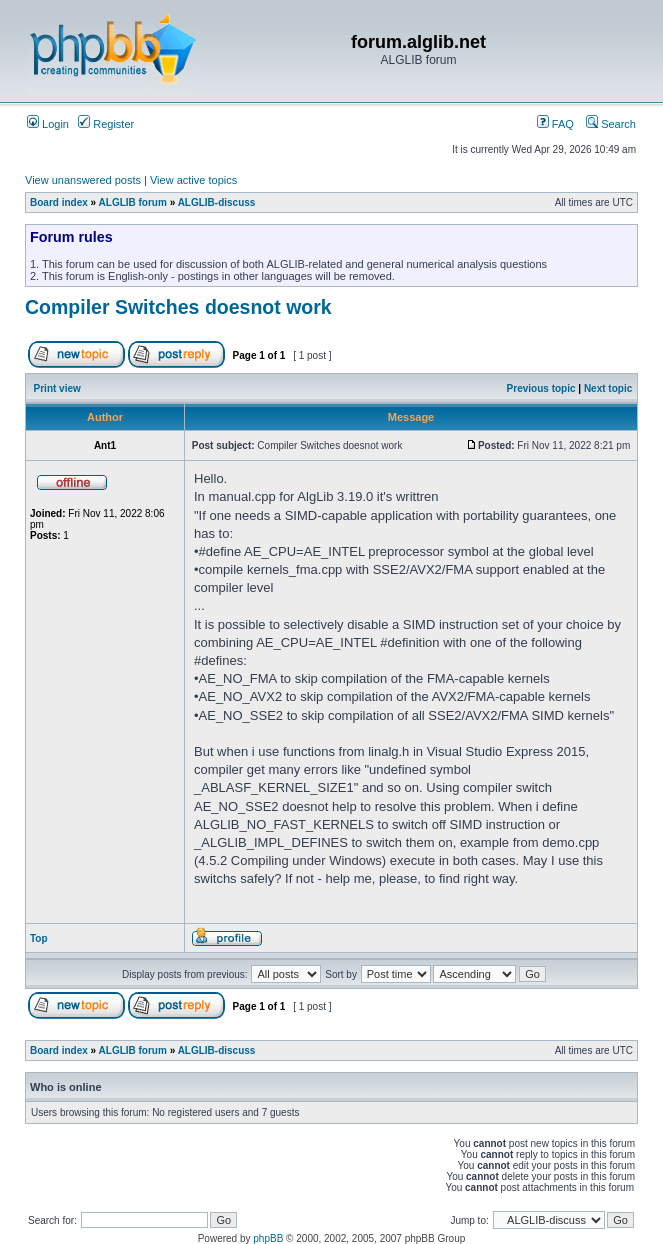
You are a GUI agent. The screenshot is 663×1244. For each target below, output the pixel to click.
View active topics (193, 180)
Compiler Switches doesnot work (178, 307)
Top (39, 938)
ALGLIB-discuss (217, 202)
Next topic (608, 388)
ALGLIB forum (133, 202)
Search (611, 124)
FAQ (555, 124)
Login (48, 124)
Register (106, 124)
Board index (59, 202)
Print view (57, 388)
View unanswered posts (83, 180)
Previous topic (541, 388)
